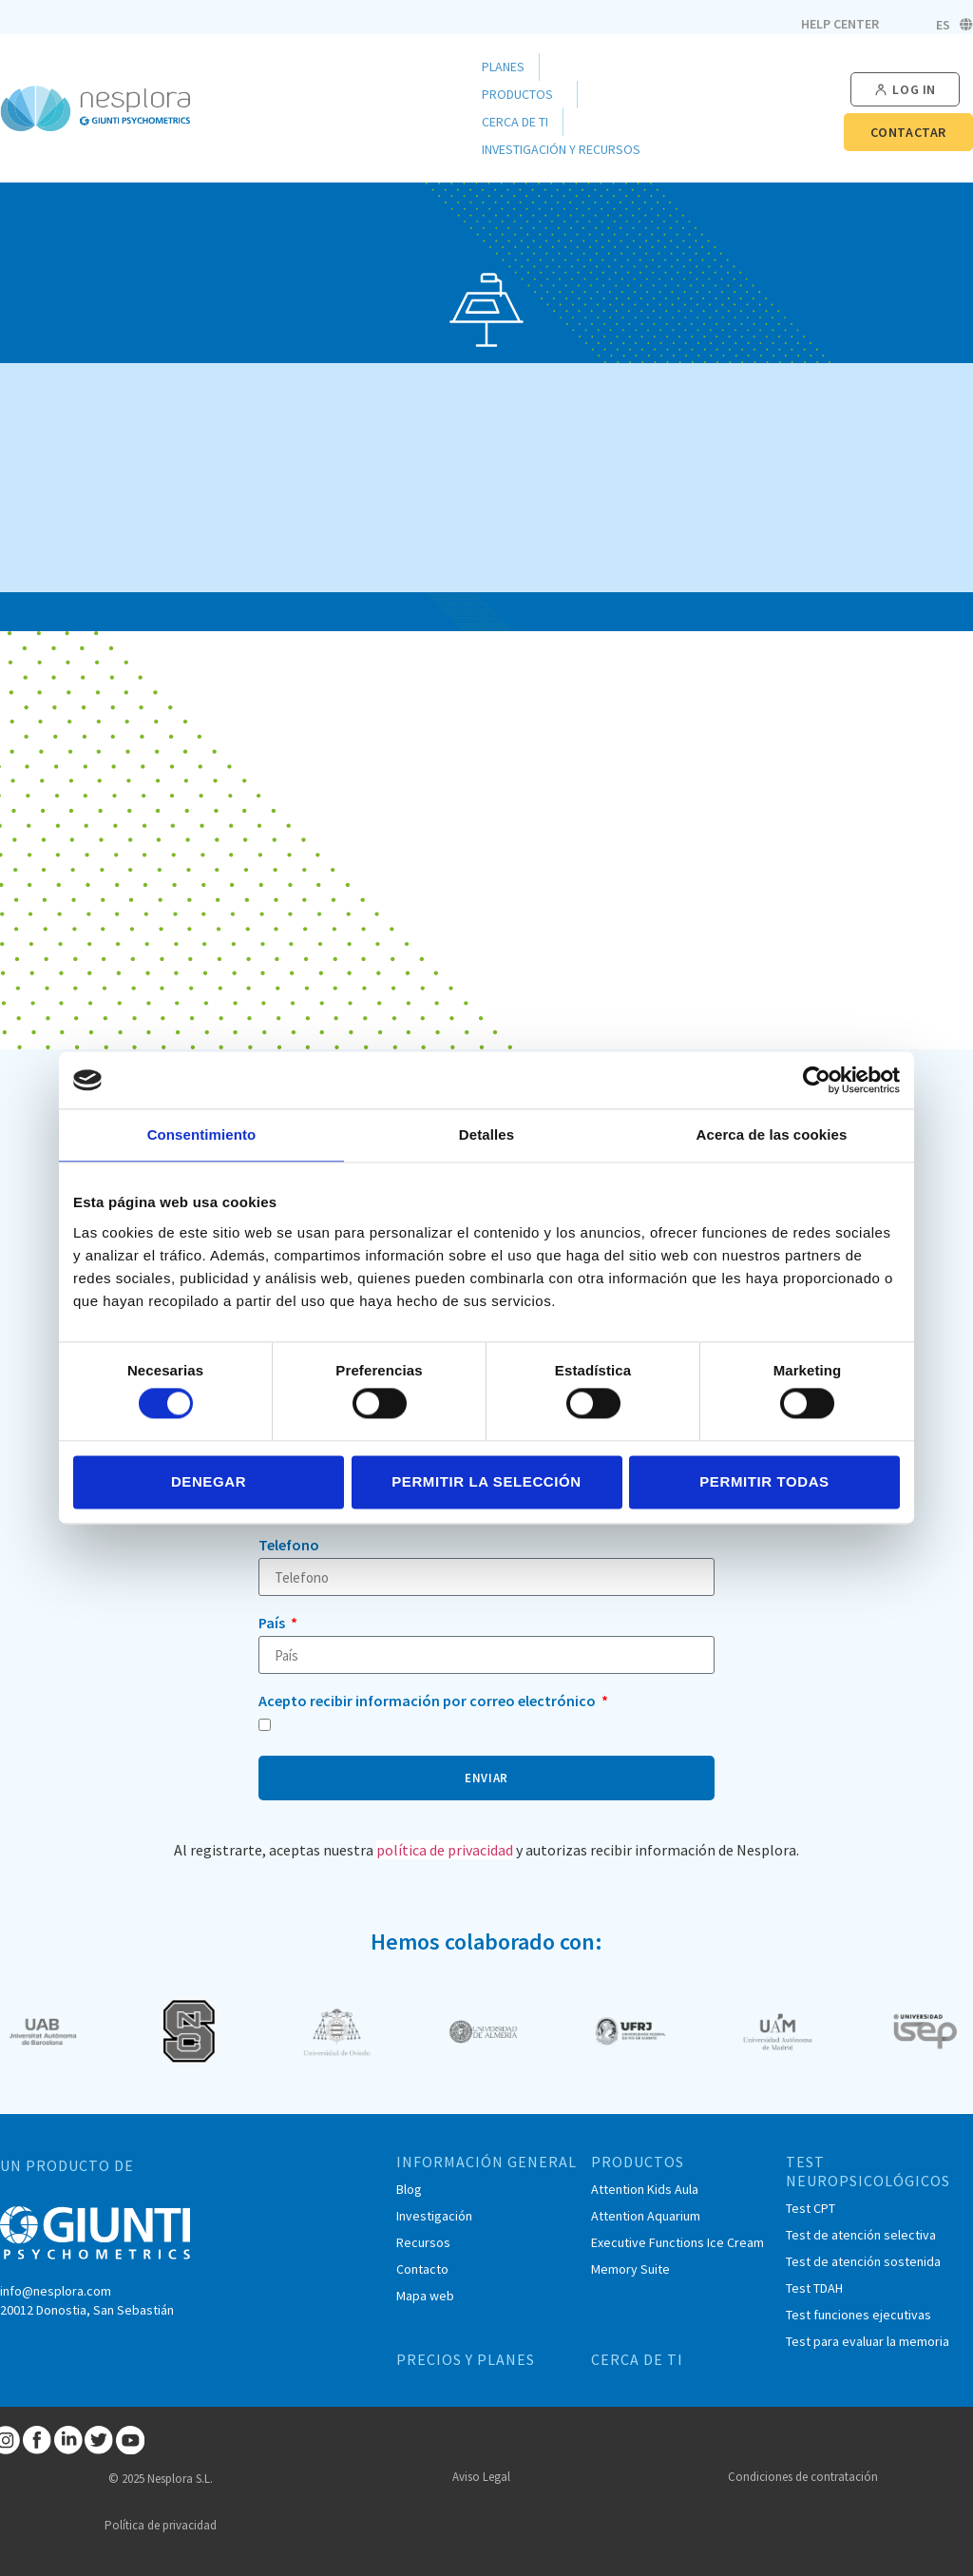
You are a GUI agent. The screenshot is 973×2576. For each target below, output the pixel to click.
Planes (503, 66)
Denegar (208, 1481)
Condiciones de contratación (803, 2477)
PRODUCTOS (637, 2161)
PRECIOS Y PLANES (465, 2359)
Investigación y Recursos (566, 150)
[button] (905, 89)
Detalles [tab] (486, 1134)
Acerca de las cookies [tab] (772, 1134)
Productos (522, 95)
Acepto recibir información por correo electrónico (428, 1701)
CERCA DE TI (637, 2359)
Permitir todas (764, 1481)
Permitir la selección (486, 1481)
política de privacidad (444, 1849)
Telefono (288, 1545)
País (273, 1623)
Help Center (840, 23)
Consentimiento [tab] (202, 1134)
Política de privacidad (161, 2525)
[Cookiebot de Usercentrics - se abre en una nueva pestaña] (817, 1080)
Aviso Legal (481, 2477)
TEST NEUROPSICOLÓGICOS (868, 2171)
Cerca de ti (515, 121)
